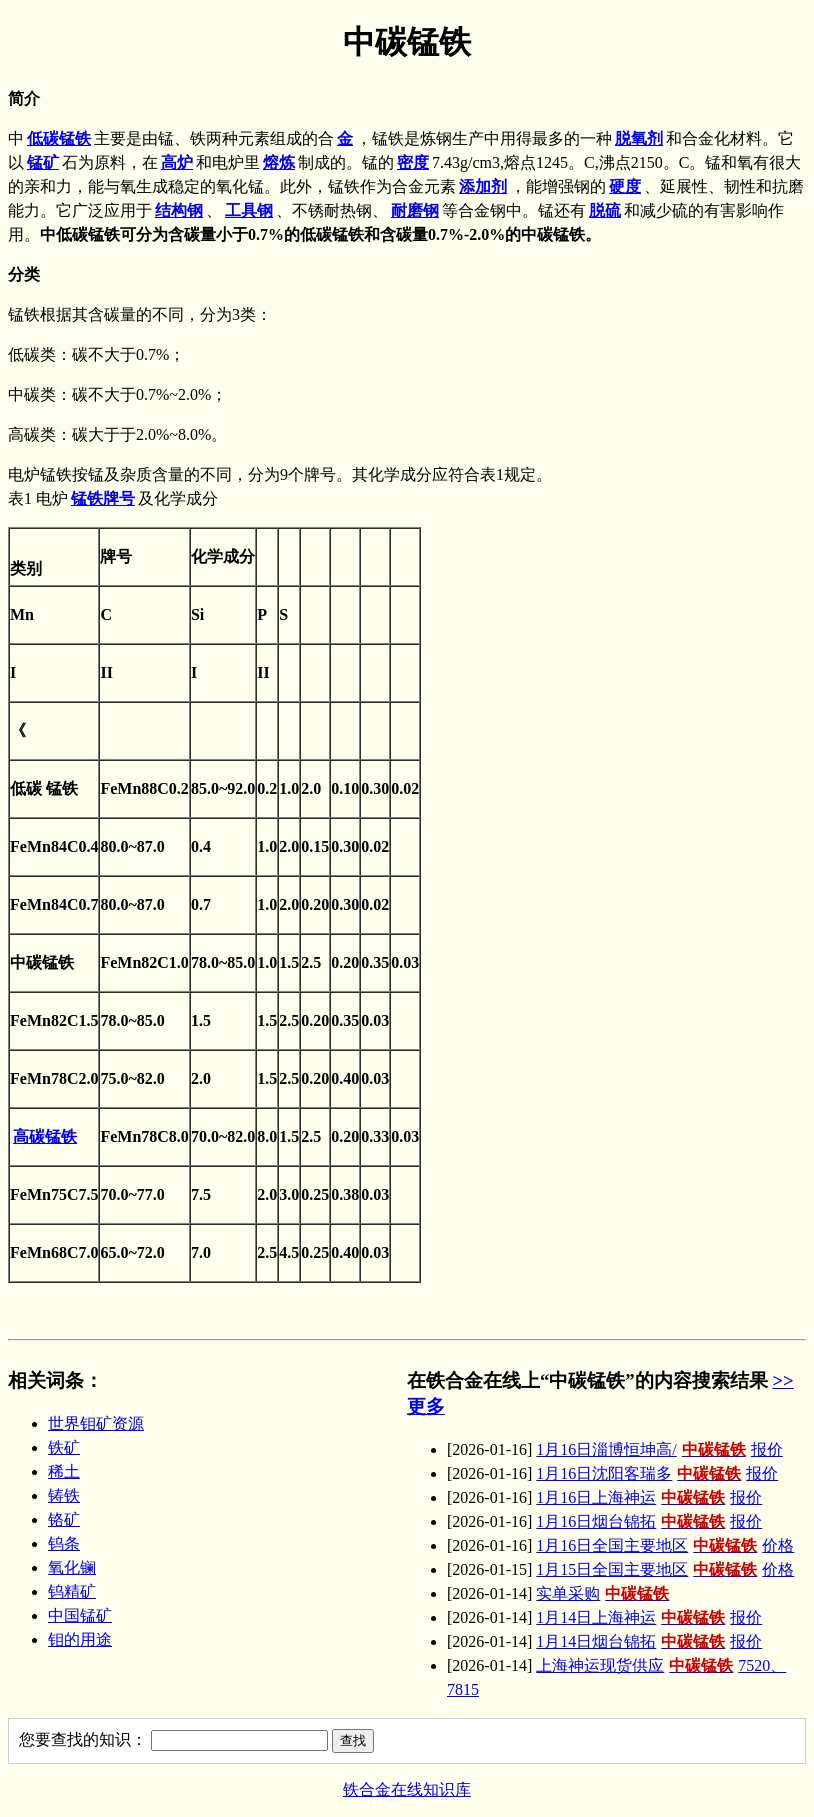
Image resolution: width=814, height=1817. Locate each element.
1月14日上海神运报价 (649, 1617)
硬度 (625, 186)
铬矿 (64, 1519)
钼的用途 (80, 1639)
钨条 (64, 1543)
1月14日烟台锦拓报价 (649, 1641)
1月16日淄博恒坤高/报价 (659, 1449)
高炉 (177, 162)
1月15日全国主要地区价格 (665, 1569)
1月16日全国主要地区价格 (665, 1545)
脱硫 (605, 210)
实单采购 (605, 1593)
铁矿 (64, 1447)
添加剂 (483, 186)
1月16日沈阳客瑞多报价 (657, 1473)
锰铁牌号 (103, 498)
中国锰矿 (80, 1615)
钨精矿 (72, 1591)
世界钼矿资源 (96, 1423)
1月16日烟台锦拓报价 (649, 1521)
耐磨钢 (415, 210)
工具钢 (249, 210)
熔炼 (279, 162)
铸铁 (64, 1495)
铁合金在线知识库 (407, 1789)
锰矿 (43, 162)
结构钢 (179, 210)
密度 (413, 162)
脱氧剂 (639, 138)
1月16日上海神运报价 (649, 1497)
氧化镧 (72, 1567)
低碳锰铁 (59, 138)
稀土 (64, 1471)
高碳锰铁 (45, 1136)
